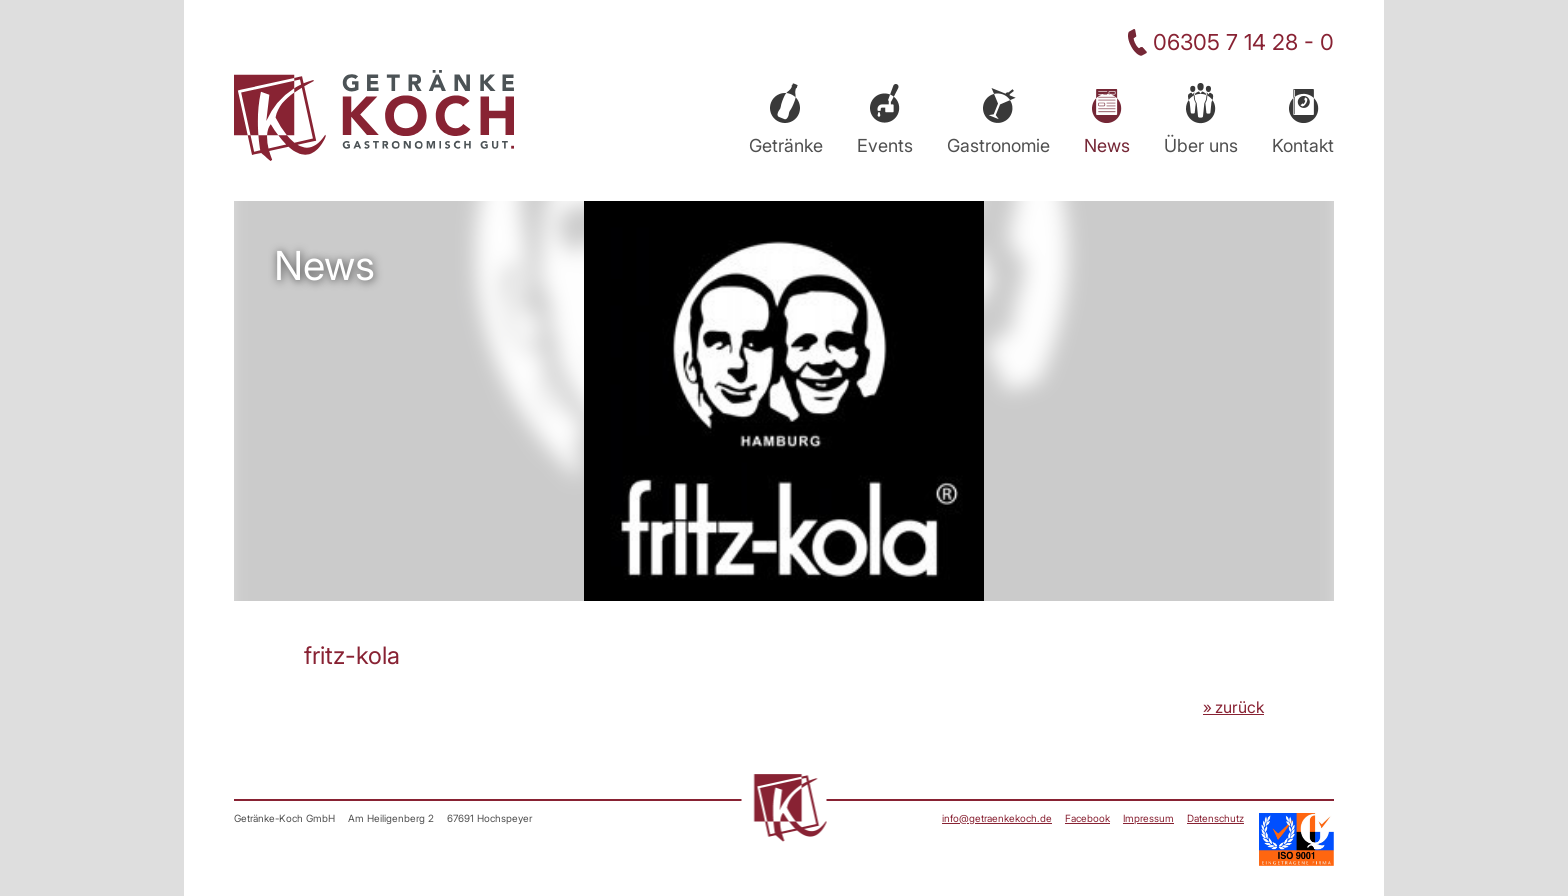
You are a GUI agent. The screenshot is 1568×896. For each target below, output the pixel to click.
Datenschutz (1215, 818)
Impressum (1148, 818)
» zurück (1233, 707)
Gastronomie (998, 145)
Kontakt (1303, 145)
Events (885, 145)
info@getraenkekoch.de (997, 818)
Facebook (1087, 818)
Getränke (786, 145)
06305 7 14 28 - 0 (1243, 42)
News (1107, 145)
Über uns (1201, 145)
